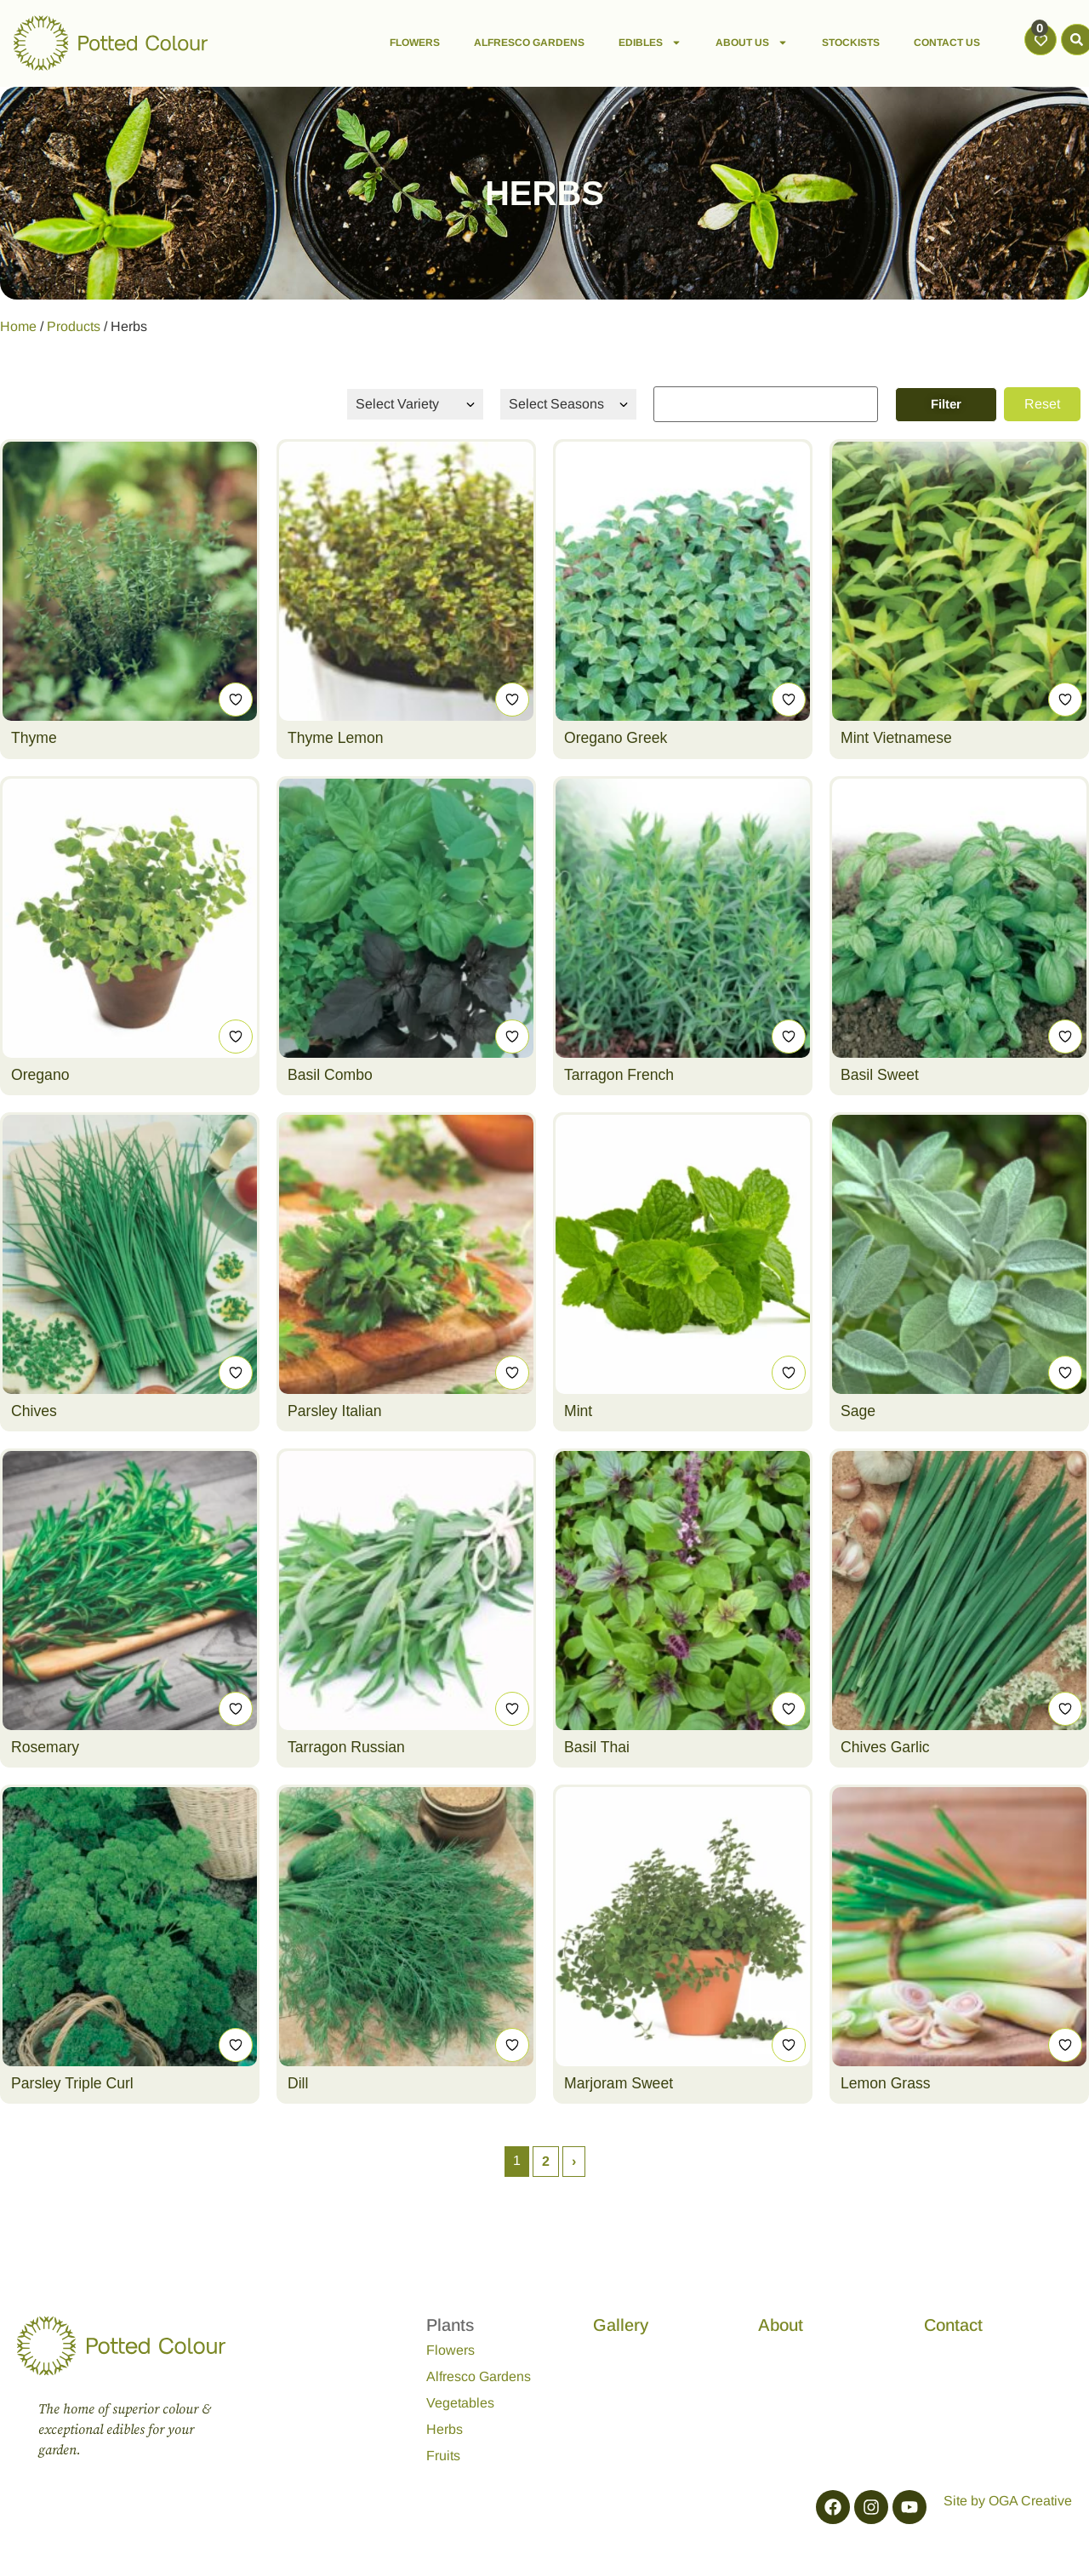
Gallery (620, 2325)
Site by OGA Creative (1008, 2500)
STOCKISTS (851, 43)
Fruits (443, 2455)
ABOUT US (752, 42)
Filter (946, 404)
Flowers (450, 2350)
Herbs (444, 2429)
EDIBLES (650, 42)
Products (73, 326)
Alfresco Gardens (478, 2376)
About (780, 2325)
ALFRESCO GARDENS (529, 43)
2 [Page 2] (546, 2161)
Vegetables (460, 2403)
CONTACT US (947, 43)
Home (18, 326)
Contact (953, 2325)
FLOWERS (415, 43)
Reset (1042, 404)
